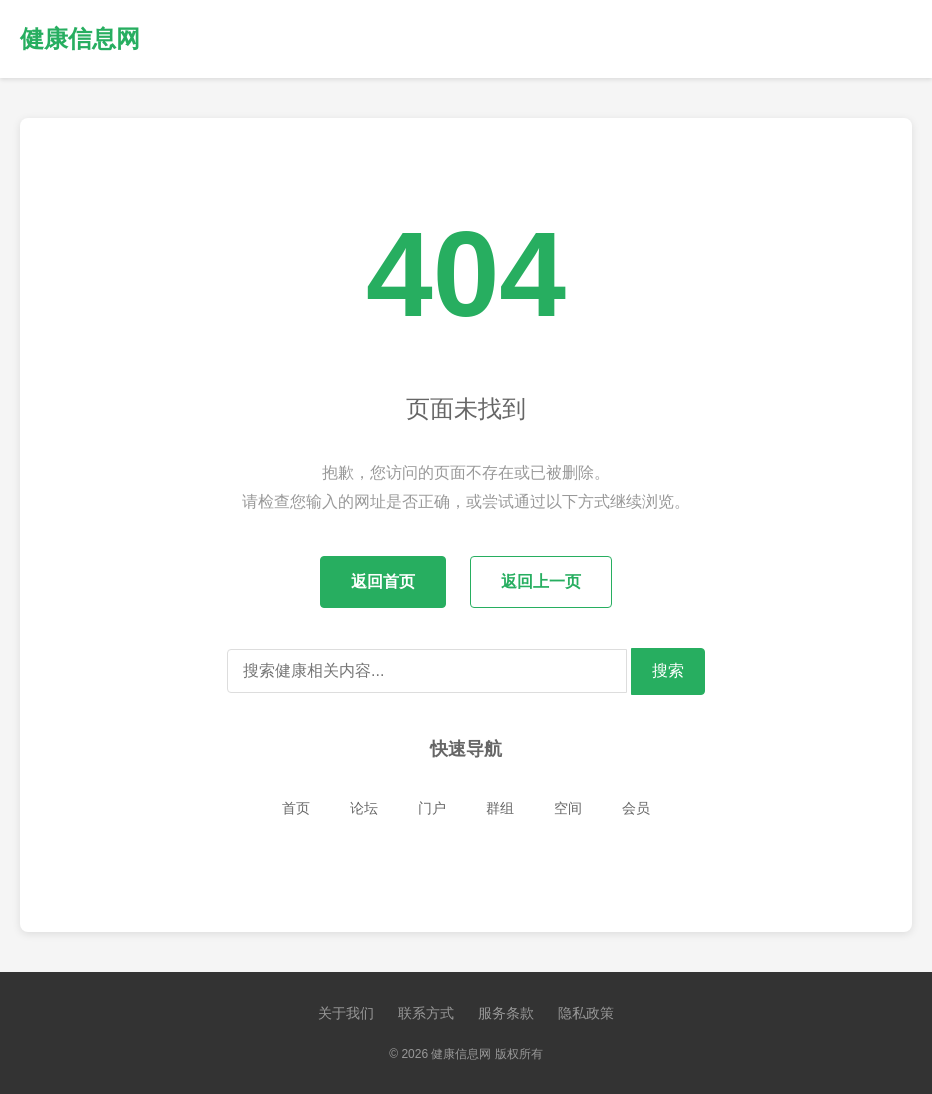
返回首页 (383, 581)
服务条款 (506, 1013)
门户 (432, 808)
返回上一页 (541, 581)
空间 (568, 808)
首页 (296, 808)
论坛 (364, 808)
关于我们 (346, 1013)
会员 (636, 808)
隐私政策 (586, 1013)
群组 (500, 808)
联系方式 (426, 1013)
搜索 (668, 670)
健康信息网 (80, 38)
